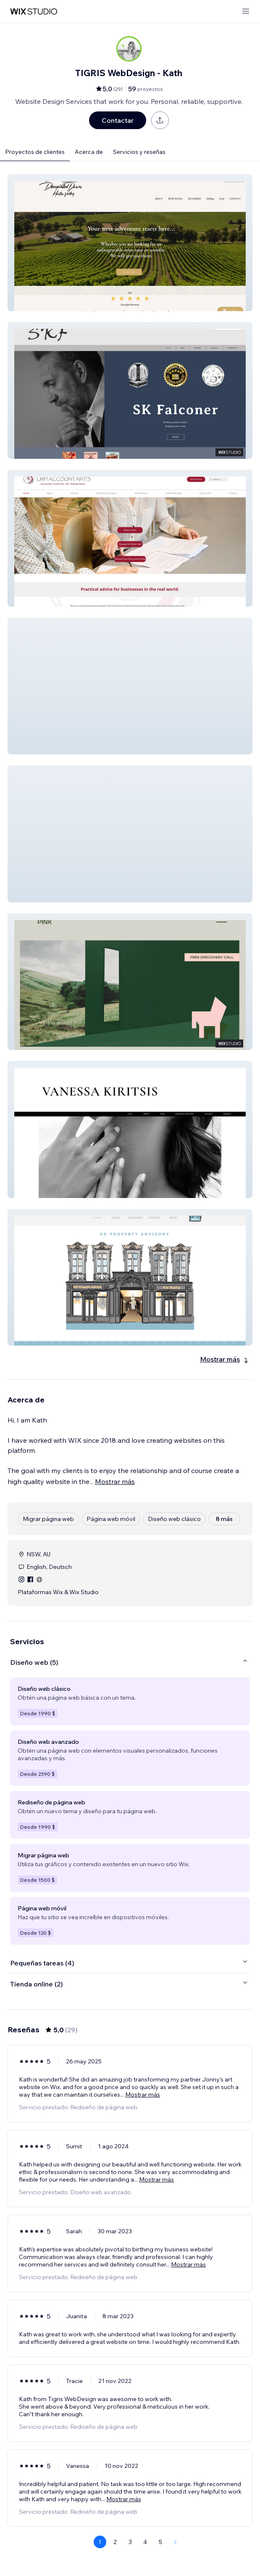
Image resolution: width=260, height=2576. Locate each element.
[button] (130, 242)
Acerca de (89, 152)
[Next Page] (175, 2542)
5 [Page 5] (160, 2542)
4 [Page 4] (145, 2542)
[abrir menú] (246, 11)
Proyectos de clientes (35, 152)
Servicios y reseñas (139, 152)
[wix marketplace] (33, 11)
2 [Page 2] (115, 2542)
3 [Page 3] (130, 2542)
